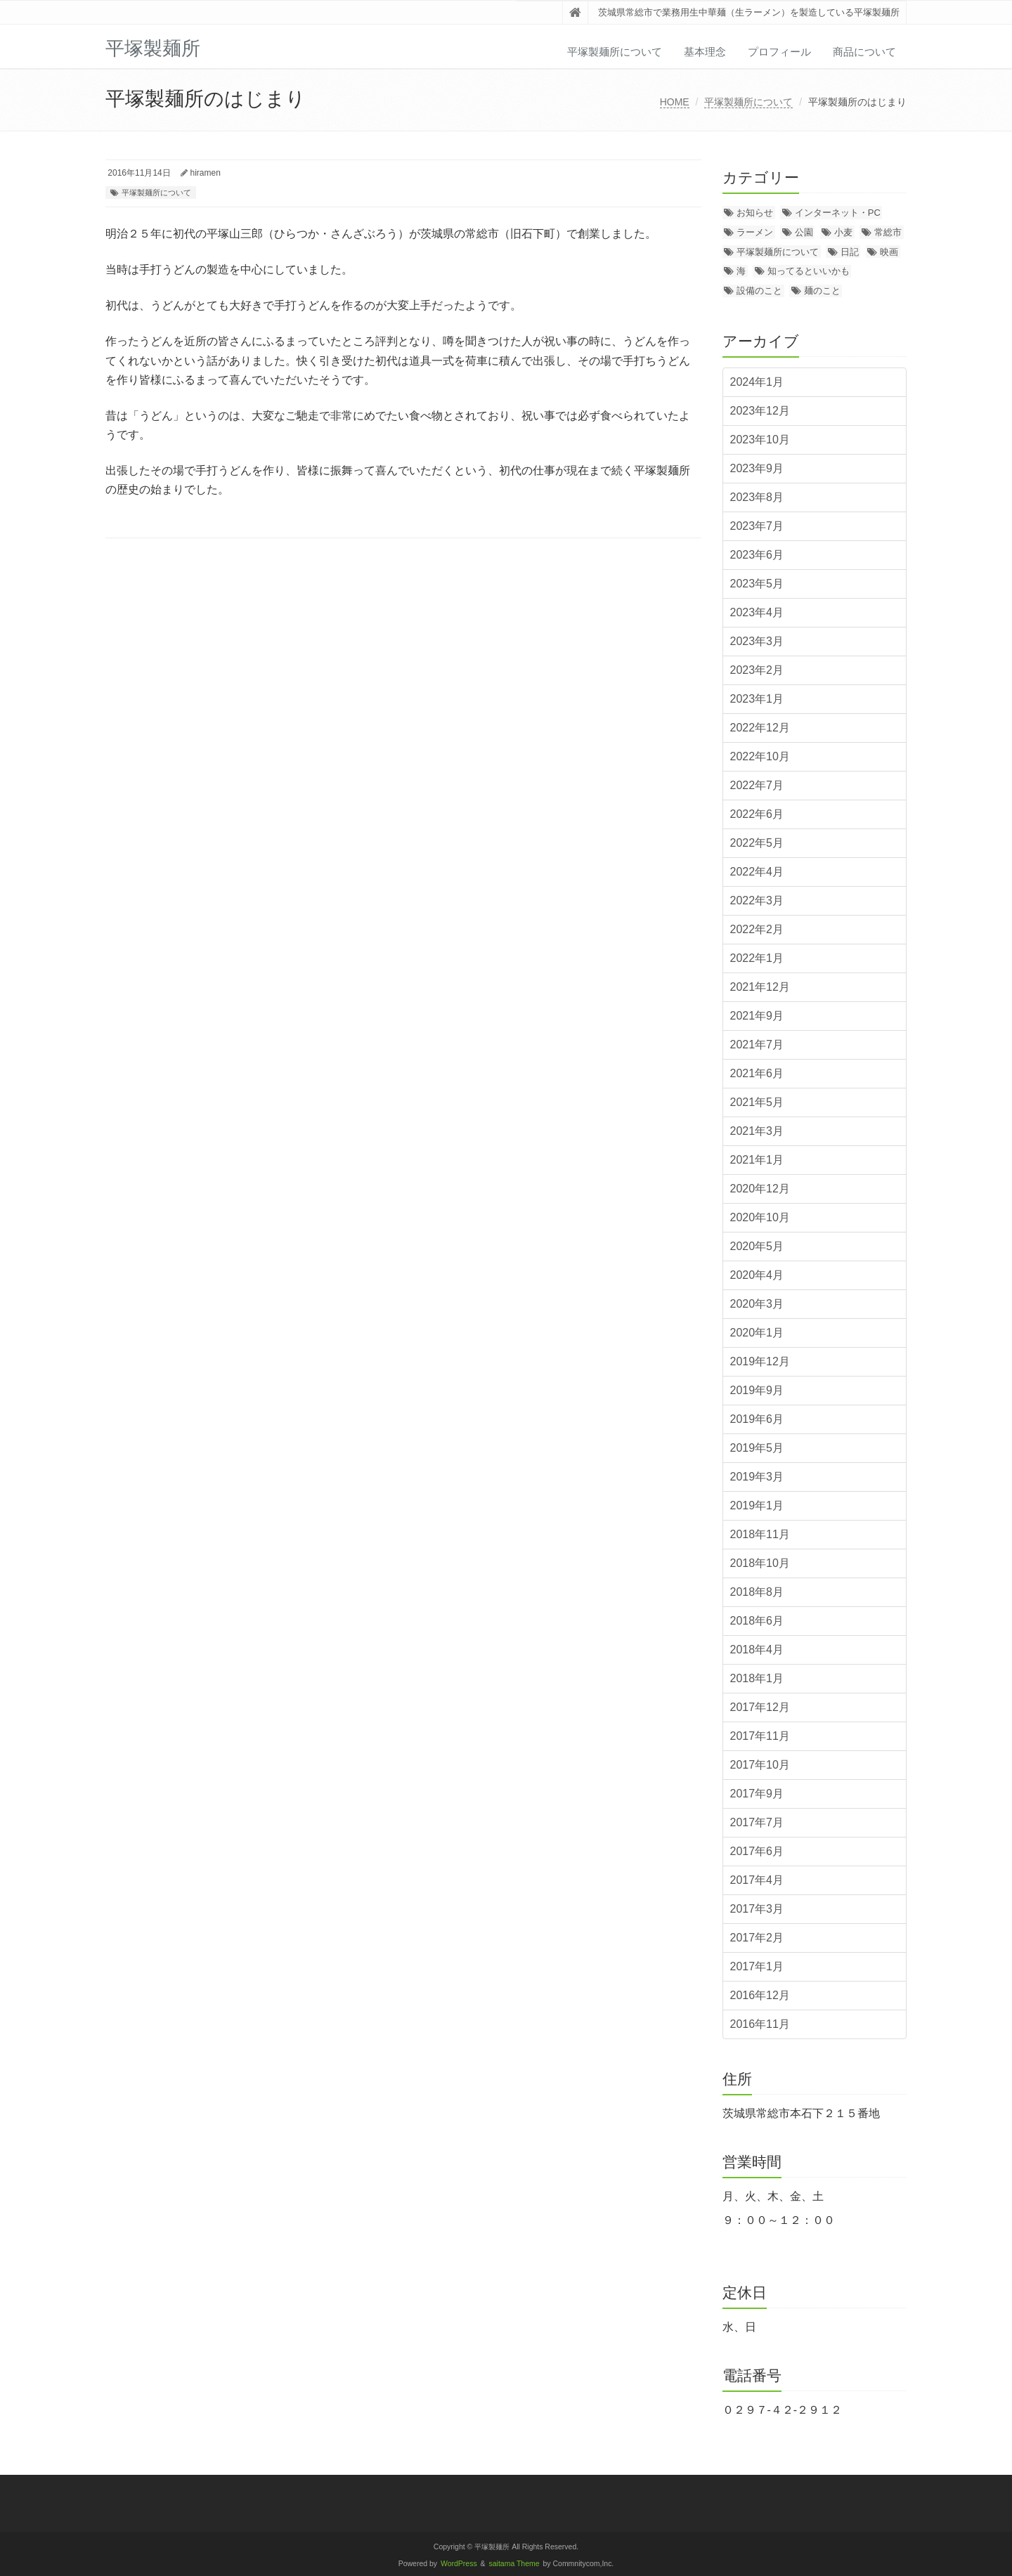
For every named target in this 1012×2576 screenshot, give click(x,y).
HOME (674, 102)
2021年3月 (757, 1131)
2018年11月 (760, 1534)
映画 (889, 252)
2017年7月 (757, 1822)
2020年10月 (760, 1217)
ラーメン (755, 232)
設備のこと (759, 290)
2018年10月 (760, 1563)
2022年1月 (757, 958)
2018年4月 (757, 1649)
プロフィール (779, 52)
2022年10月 (760, 756)
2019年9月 (757, 1390)
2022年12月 (760, 728)
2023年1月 (757, 699)
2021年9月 (757, 1016)
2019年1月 (757, 1505)
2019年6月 (757, 1419)
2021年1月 (757, 1160)
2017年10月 (760, 1765)
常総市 (888, 232)
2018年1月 (757, 1678)
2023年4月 (757, 612)
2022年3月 (757, 900)
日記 (850, 252)
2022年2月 (757, 929)
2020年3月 (757, 1304)
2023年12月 (760, 411)
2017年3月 (757, 1909)
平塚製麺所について (614, 52)
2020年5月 (757, 1246)
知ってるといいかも (808, 271)
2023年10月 (760, 439)
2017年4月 (757, 1880)
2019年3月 (757, 1477)
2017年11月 (760, 1736)
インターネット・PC (838, 212)
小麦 (843, 232)
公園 (804, 232)
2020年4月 (757, 1275)
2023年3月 (757, 641)
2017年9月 (757, 1794)
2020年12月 (760, 1189)
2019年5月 (757, 1448)
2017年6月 (757, 1851)
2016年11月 (760, 2024)
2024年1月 (757, 382)
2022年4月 (757, 872)
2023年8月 (757, 497)
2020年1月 (757, 1333)
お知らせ (755, 212)
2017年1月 (757, 1966)
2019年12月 (760, 1361)
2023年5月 (757, 584)
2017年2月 (757, 1938)
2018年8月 (757, 1592)
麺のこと (822, 290)
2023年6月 (757, 555)
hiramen (205, 173)
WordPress (459, 2564)
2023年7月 (757, 526)
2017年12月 (760, 1707)
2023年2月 (757, 670)
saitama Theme (514, 2564)
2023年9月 (757, 468)
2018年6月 (757, 1621)
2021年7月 (757, 1044)
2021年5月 (757, 1102)
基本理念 (705, 52)
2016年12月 (760, 1995)
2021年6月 (757, 1073)
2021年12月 (760, 987)
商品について (864, 52)
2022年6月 (757, 814)
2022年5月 (757, 843)
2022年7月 (757, 785)
